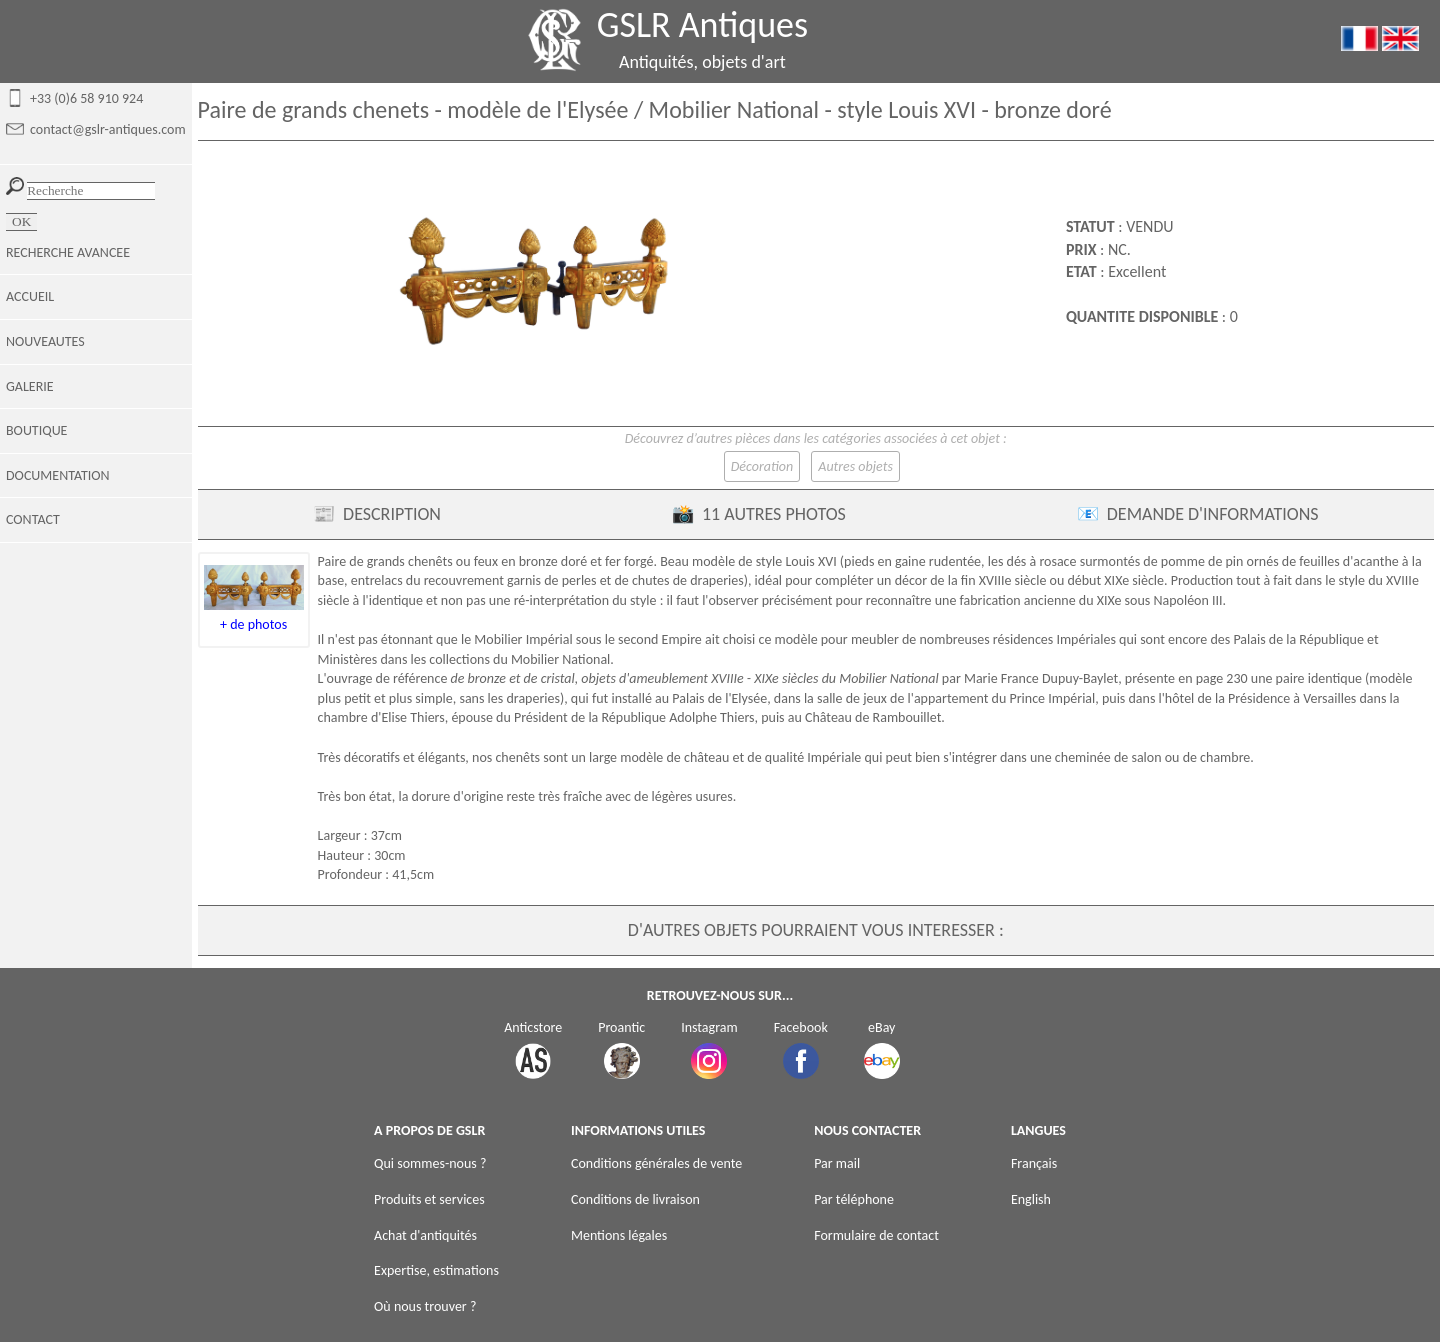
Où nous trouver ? (425, 1306)
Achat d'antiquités (425, 1235)
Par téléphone (854, 1199)
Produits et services (429, 1199)
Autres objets (855, 466)
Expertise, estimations (436, 1270)
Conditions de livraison (635, 1199)
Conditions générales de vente (656, 1163)
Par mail (837, 1163)
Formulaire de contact (876, 1235)
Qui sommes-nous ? (430, 1163)
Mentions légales (619, 1235)
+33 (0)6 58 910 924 (86, 98)
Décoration (762, 466)
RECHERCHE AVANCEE (68, 252)
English (1031, 1199)
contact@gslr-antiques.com (108, 129)
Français (1034, 1163)
